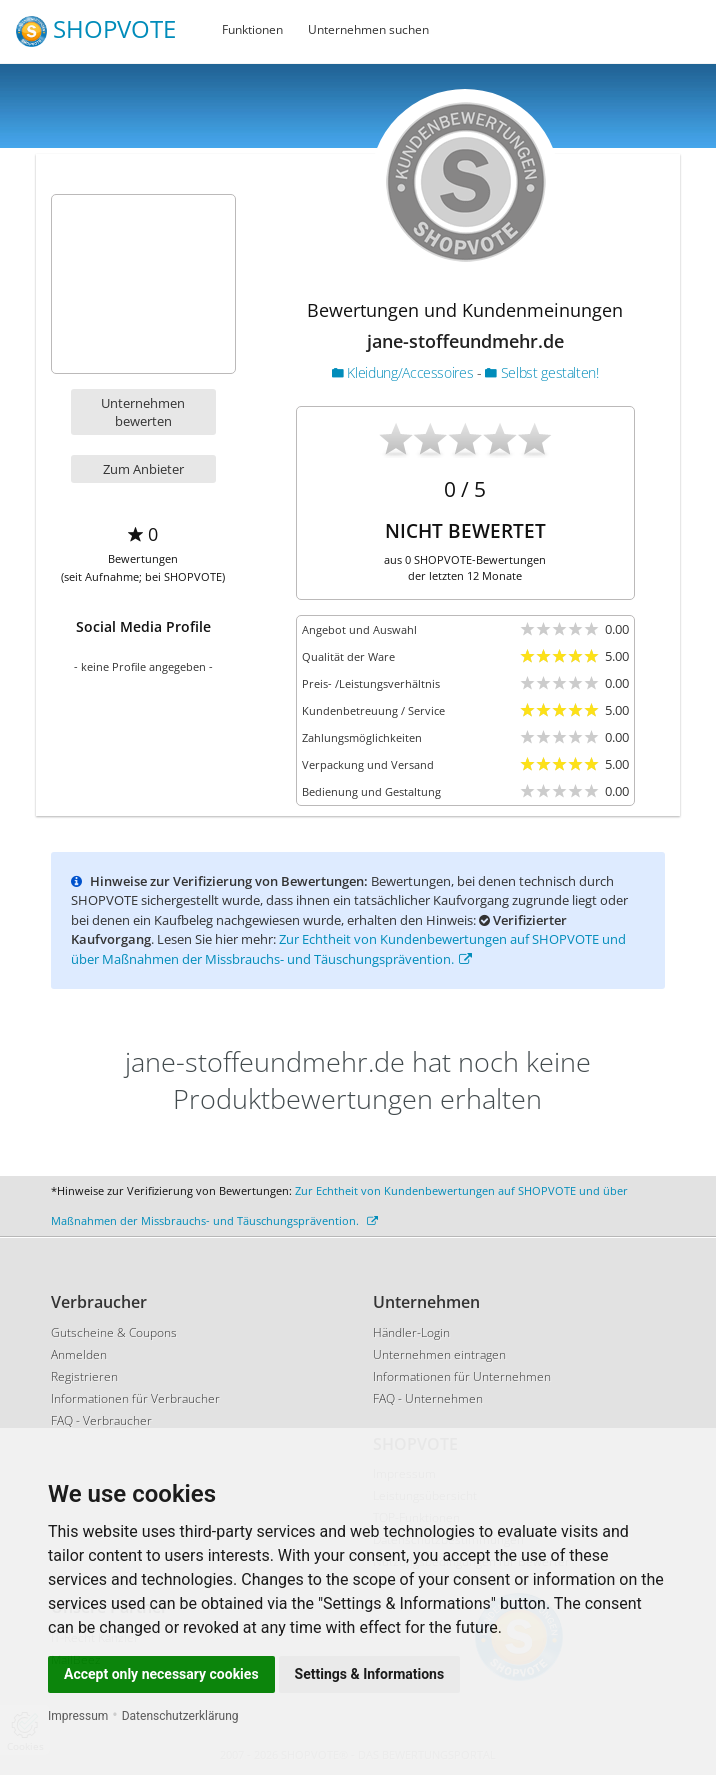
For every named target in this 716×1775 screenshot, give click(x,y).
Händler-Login (411, 1332)
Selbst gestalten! (541, 372)
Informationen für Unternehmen (462, 1376)
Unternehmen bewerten (143, 412)
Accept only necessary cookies (161, 1674)
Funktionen (252, 29)
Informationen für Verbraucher (135, 1398)
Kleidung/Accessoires (404, 372)
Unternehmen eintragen (439, 1354)
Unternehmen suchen (368, 29)
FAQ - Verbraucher (101, 1420)
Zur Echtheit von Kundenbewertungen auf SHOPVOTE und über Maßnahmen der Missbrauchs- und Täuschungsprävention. (348, 949)
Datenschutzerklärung (180, 1716)
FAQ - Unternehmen (428, 1398)
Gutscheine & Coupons (114, 1332)
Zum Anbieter (143, 469)
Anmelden (79, 1354)
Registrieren (84, 1376)
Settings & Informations (370, 1674)
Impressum (78, 1716)
